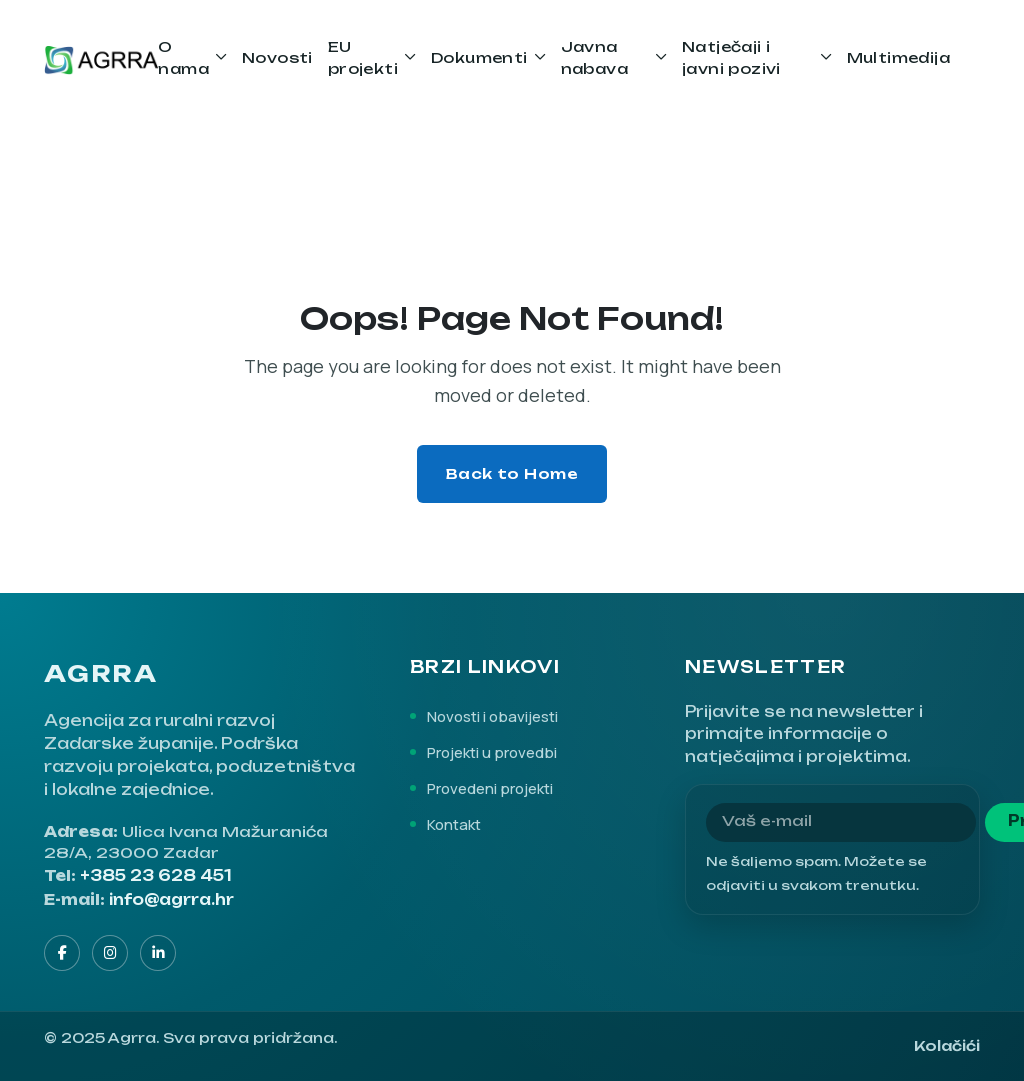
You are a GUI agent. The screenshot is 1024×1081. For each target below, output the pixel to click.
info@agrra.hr (171, 900)
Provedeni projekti (490, 788)
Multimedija (898, 57)
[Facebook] (62, 953)
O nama (183, 57)
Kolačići (947, 1045)
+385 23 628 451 (156, 876)
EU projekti (363, 57)
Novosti (277, 57)
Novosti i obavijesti (492, 716)
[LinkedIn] (158, 953)
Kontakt (454, 824)
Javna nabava (594, 57)
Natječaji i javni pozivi (731, 57)
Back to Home (512, 473)
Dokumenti (479, 57)
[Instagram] (110, 953)
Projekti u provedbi (492, 752)
